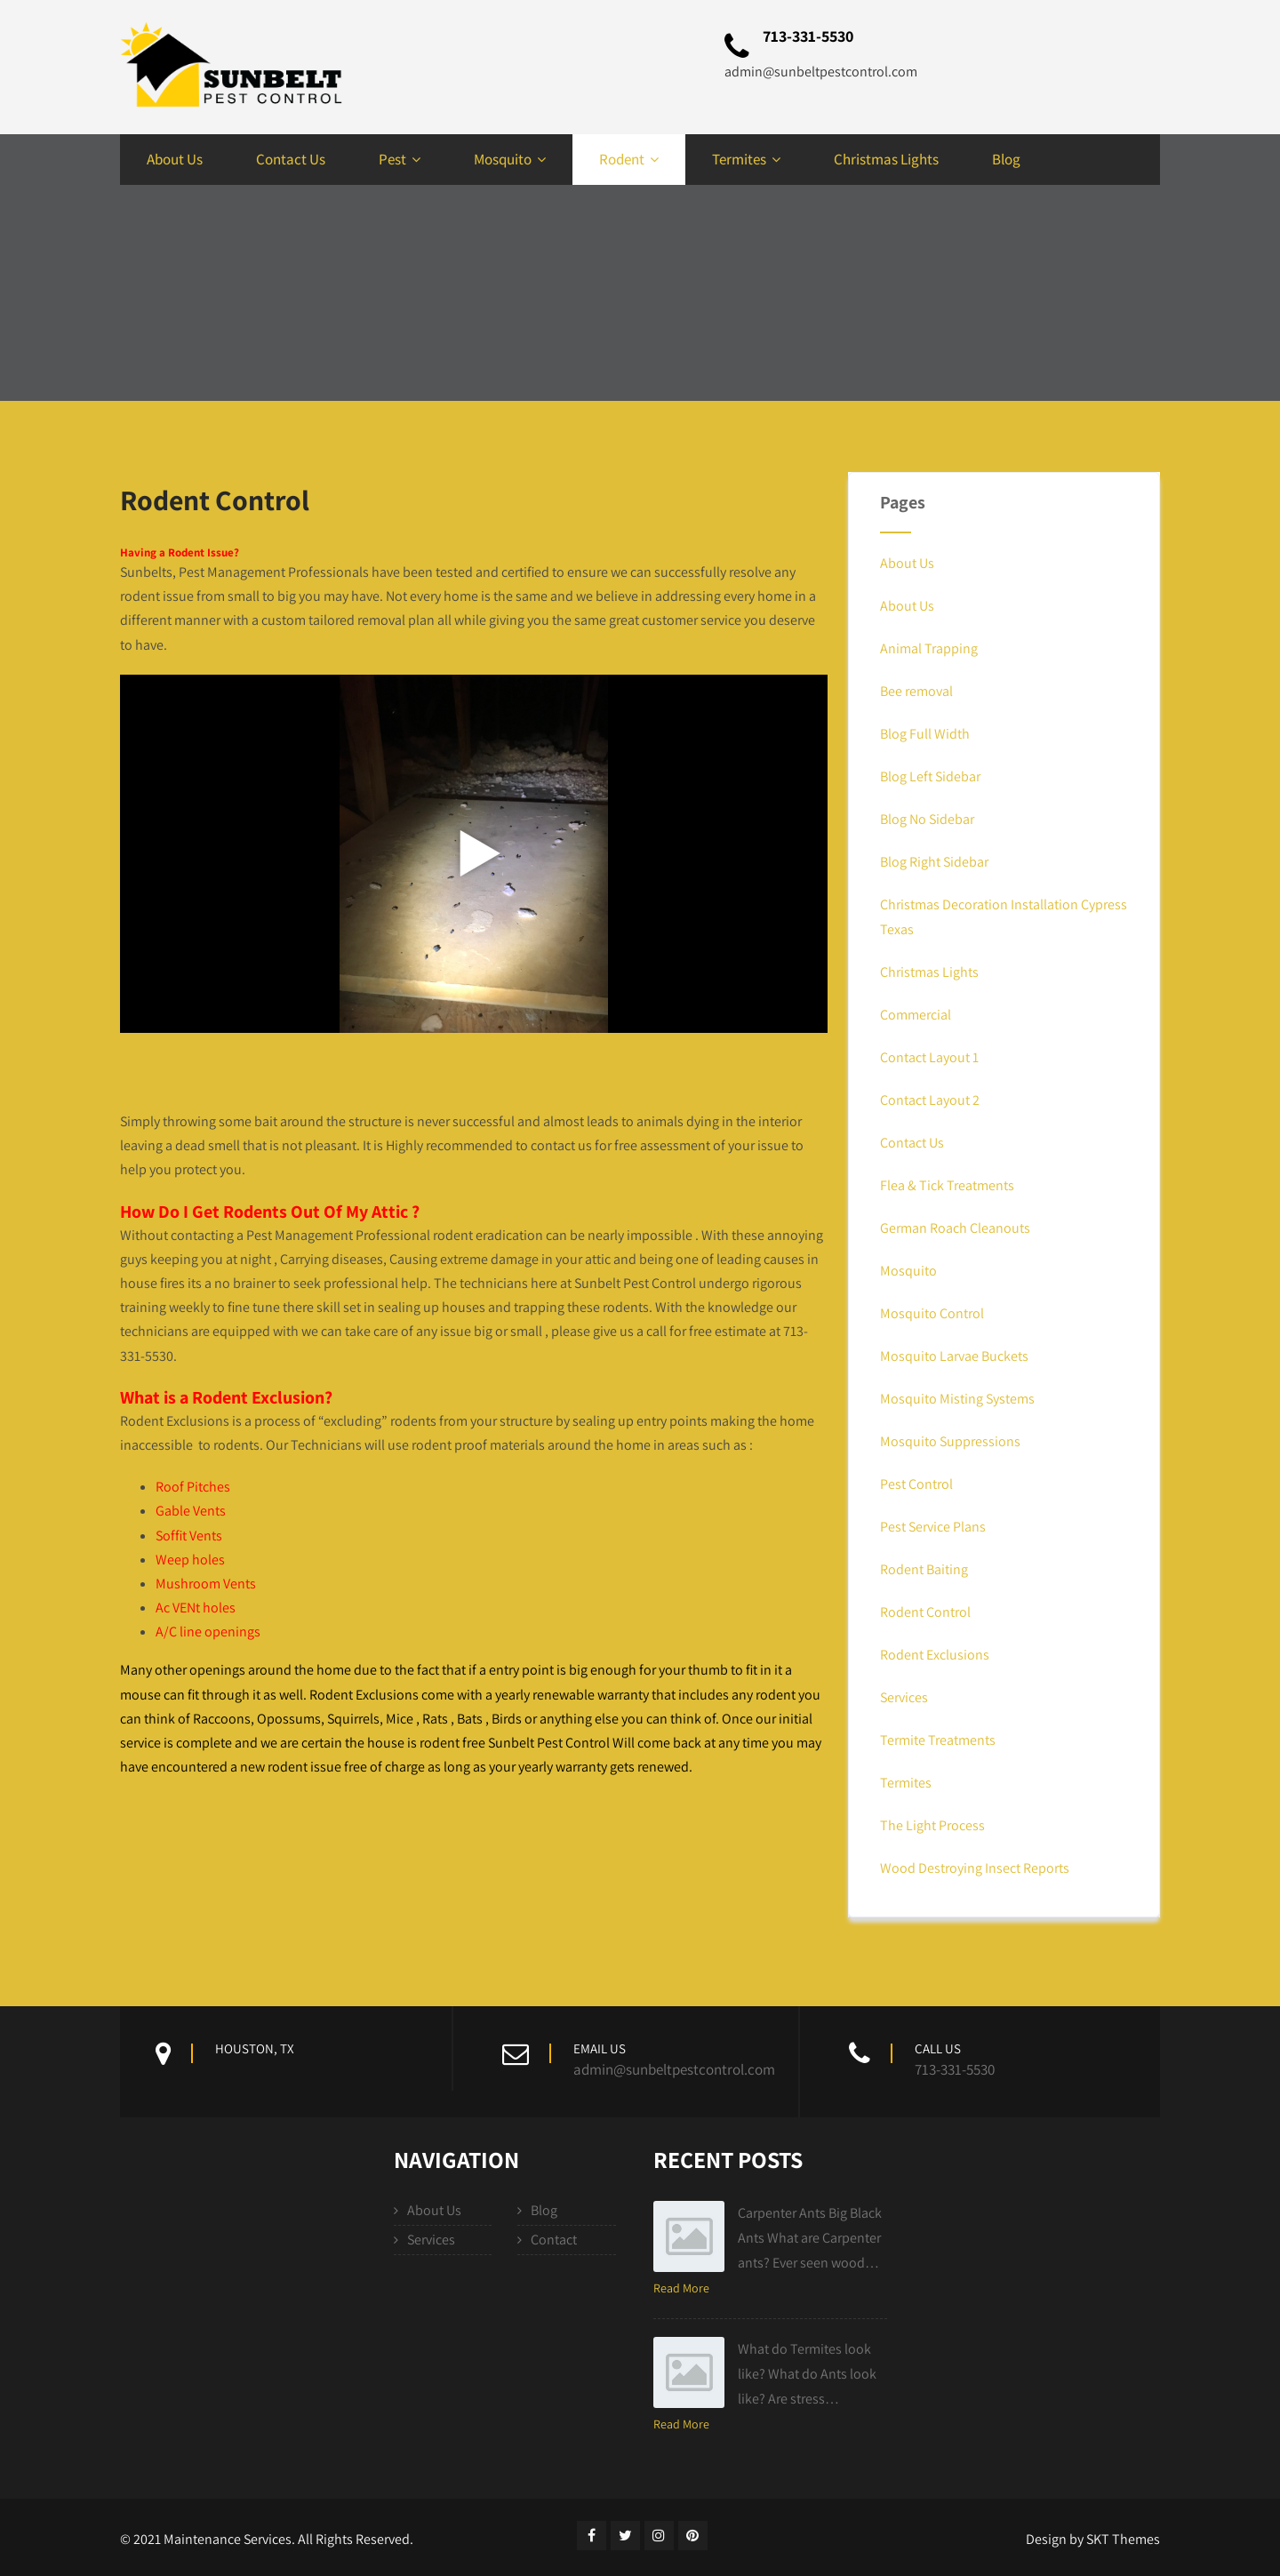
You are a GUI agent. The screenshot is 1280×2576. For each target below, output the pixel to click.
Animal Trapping (929, 648)
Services (904, 1697)
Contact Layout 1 (929, 1057)
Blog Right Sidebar (934, 861)
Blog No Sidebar (927, 819)
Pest (399, 159)
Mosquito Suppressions (950, 1441)
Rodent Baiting (924, 1569)
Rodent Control (925, 1612)
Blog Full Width (925, 733)
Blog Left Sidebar (930, 776)
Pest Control (916, 1484)
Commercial (915, 1014)
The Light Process (932, 1825)
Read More (681, 2288)
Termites (746, 159)
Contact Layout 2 (930, 1100)
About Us (175, 159)
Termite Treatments (938, 1740)
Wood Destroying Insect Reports (974, 1868)
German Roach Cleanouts (955, 1228)
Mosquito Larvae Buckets (954, 1356)
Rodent (629, 159)
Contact (554, 2239)
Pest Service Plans (933, 1526)
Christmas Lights (886, 159)
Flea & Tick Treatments (947, 1185)
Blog (1006, 159)
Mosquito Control (932, 1313)
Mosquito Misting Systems (957, 1398)
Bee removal (916, 691)
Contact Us (290, 159)
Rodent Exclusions (934, 1654)
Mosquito (510, 159)
